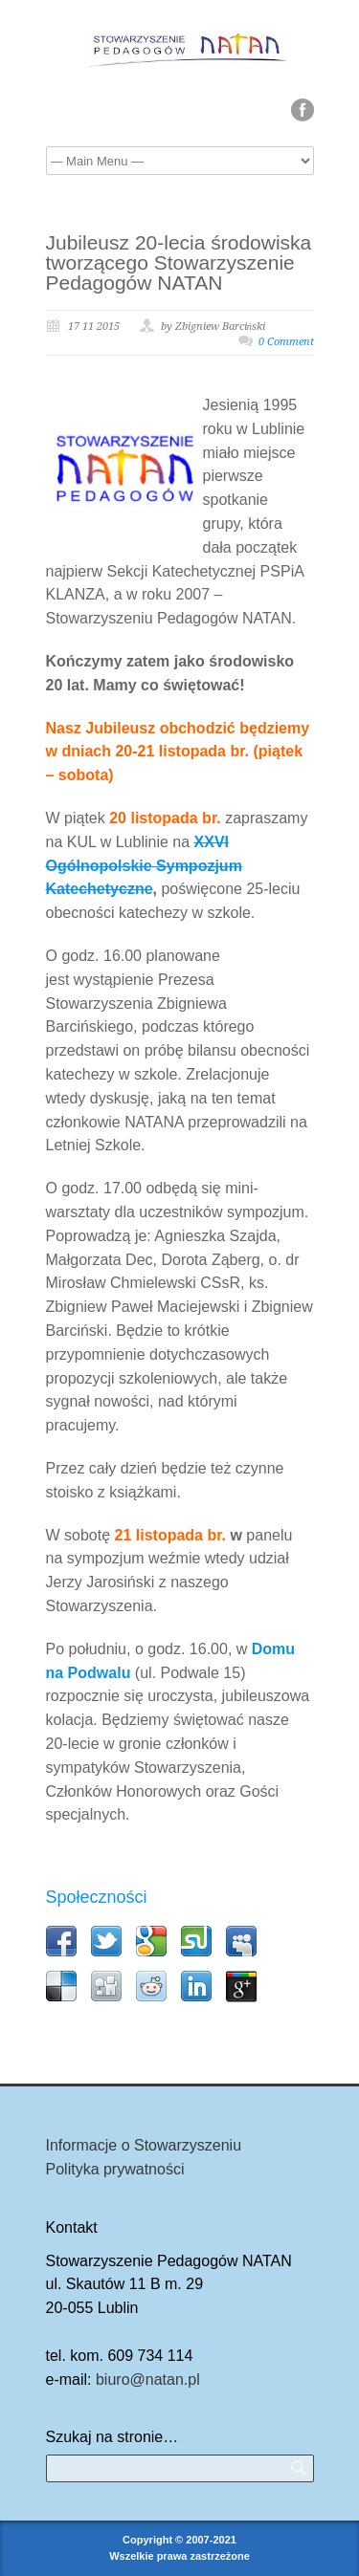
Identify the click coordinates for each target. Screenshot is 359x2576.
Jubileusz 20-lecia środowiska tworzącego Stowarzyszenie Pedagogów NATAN (179, 262)
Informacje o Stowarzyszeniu (144, 2145)
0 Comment (286, 342)
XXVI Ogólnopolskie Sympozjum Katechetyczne (144, 866)
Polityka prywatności (115, 2169)
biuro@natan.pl (148, 2379)
